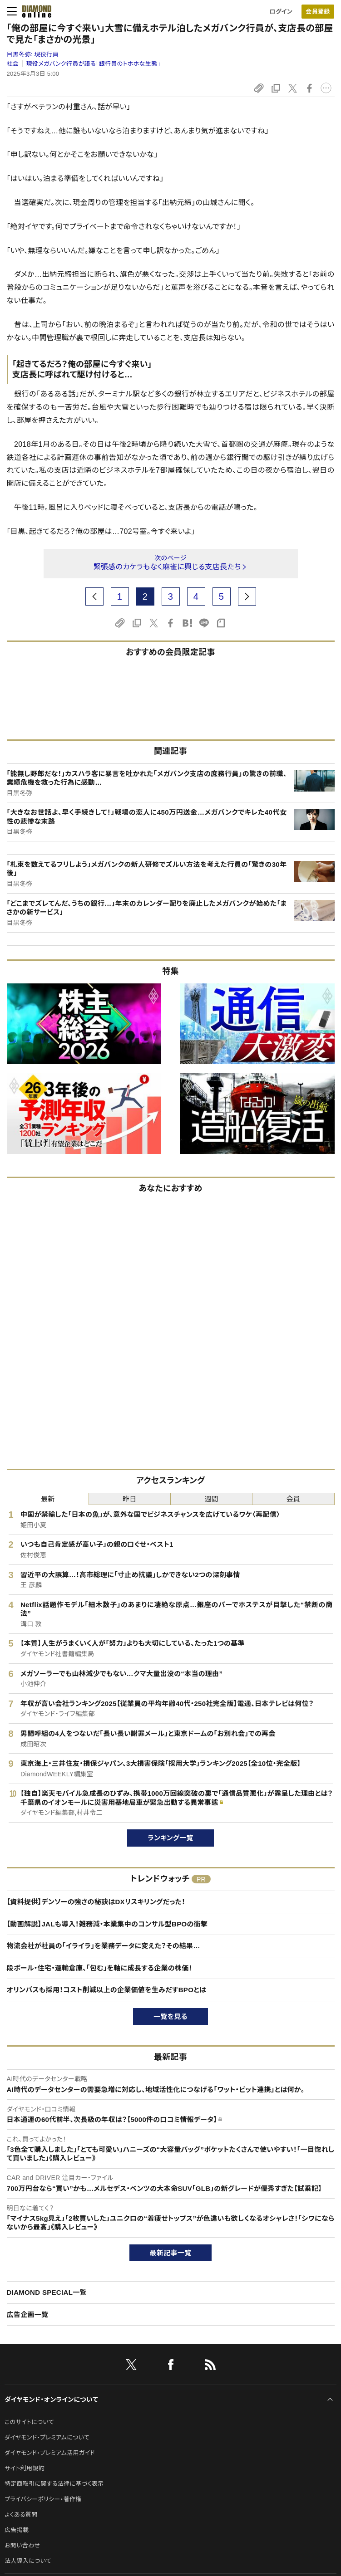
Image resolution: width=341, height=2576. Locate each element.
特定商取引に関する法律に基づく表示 (54, 2483)
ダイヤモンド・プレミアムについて (47, 2437)
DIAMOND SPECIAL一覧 (47, 2292)
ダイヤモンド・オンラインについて (51, 2399)
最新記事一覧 (171, 2253)
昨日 (130, 1499)
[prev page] (94, 596)
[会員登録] (317, 12)
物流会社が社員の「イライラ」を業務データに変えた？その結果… (103, 1946)
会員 (294, 1499)
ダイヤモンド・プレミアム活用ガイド (50, 2452)
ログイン (281, 12)
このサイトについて (29, 2422)
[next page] (247, 596)
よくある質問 (21, 2514)
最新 (48, 1499)
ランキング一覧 (170, 1838)
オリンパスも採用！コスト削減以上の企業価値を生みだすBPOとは (107, 1990)
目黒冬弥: (33, 54)
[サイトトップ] (34, 11)
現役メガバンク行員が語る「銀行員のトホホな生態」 (93, 63)
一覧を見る (170, 2016)
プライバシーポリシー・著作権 (43, 2499)
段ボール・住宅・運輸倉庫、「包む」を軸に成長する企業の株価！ (100, 1968)
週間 (211, 1499)
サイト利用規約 (24, 2468)
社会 (13, 63)
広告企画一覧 (28, 2314)
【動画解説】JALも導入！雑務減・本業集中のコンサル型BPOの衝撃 (107, 1924)
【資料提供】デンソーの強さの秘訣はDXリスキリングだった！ (96, 1902)
